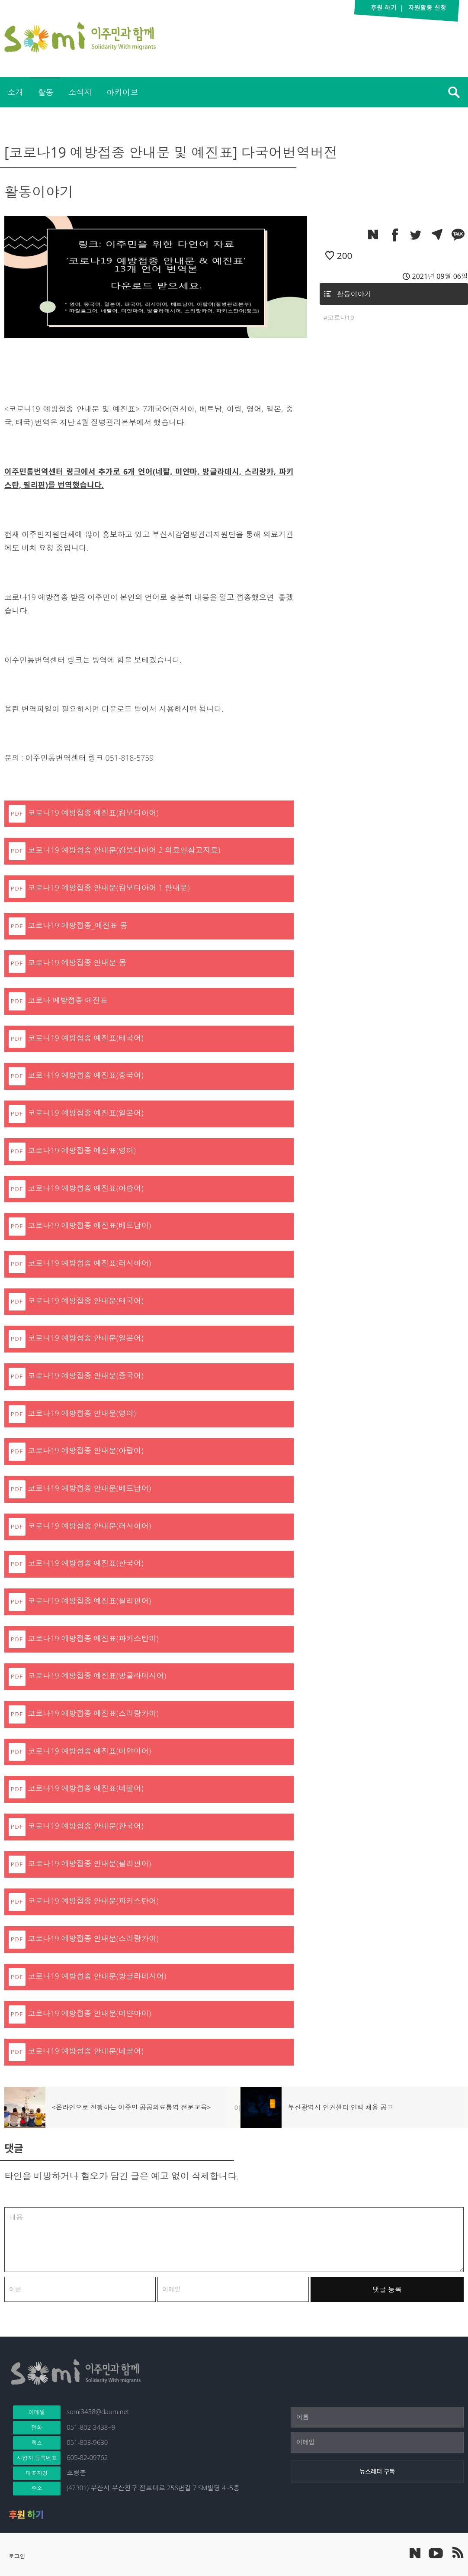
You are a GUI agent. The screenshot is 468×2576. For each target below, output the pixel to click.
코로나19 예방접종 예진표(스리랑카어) (93, 1713)
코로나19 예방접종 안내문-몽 (77, 962)
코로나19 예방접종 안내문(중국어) (86, 1375)
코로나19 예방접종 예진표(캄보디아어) (93, 812)
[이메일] (377, 2442)
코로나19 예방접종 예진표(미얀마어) (89, 1751)
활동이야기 (354, 294)
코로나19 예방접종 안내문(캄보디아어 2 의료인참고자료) (124, 850)
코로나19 (340, 317)
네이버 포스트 (415, 2553)
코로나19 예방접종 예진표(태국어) (86, 1038)
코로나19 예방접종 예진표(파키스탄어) (93, 1638)
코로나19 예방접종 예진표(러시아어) (89, 1263)
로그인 (17, 2556)
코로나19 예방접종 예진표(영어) (82, 1150)
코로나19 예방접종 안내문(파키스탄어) (93, 1900)
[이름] (377, 2417)
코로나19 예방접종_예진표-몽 (78, 925)
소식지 (80, 92)
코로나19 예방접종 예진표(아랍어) (86, 1188)
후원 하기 (26, 2514)
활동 (45, 92)
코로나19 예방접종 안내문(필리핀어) (89, 1863)
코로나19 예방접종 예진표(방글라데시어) (97, 1675)
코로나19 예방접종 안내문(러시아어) (89, 1525)
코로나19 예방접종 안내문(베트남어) (89, 1488)
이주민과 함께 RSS (457, 2552)
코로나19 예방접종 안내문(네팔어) (86, 2051)
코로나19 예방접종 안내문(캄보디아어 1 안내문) (109, 887)
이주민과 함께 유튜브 (435, 2552)
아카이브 (122, 92)
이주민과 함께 (80, 37)
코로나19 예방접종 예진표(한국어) (86, 1563)
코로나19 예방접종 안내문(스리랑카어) (93, 1938)
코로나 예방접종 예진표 (68, 1000)
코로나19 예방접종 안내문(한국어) (86, 1826)
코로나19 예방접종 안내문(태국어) (86, 1300)
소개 (15, 92)
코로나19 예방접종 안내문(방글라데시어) (97, 1976)
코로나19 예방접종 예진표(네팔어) (86, 1788)
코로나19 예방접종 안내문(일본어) (86, 1338)
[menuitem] (15, 92)
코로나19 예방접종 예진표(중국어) (86, 1075)
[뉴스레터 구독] (377, 2471)
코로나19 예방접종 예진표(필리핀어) (89, 1600)
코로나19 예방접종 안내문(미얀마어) (89, 2013)
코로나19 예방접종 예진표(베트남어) (89, 1225)
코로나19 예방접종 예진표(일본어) (86, 1112)
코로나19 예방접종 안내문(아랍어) (86, 1450)
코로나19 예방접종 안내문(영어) (82, 1413)
